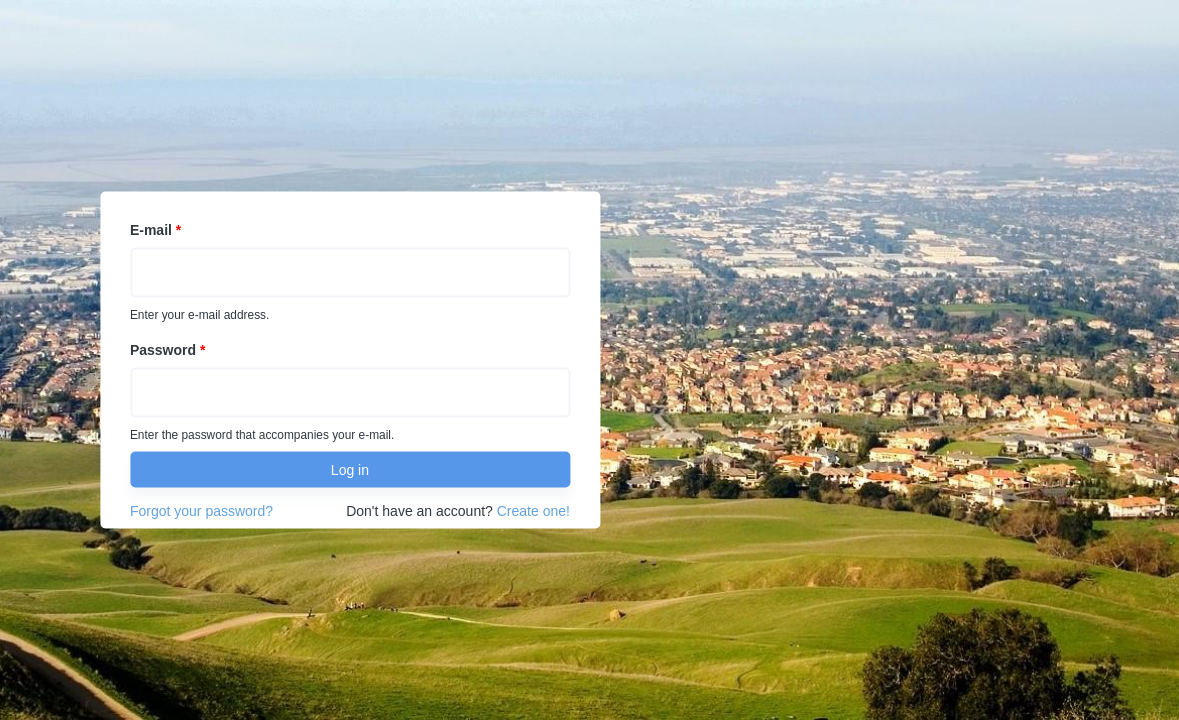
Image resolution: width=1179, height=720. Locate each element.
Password (167, 350)
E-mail (155, 230)
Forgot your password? (201, 511)
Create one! (533, 511)
